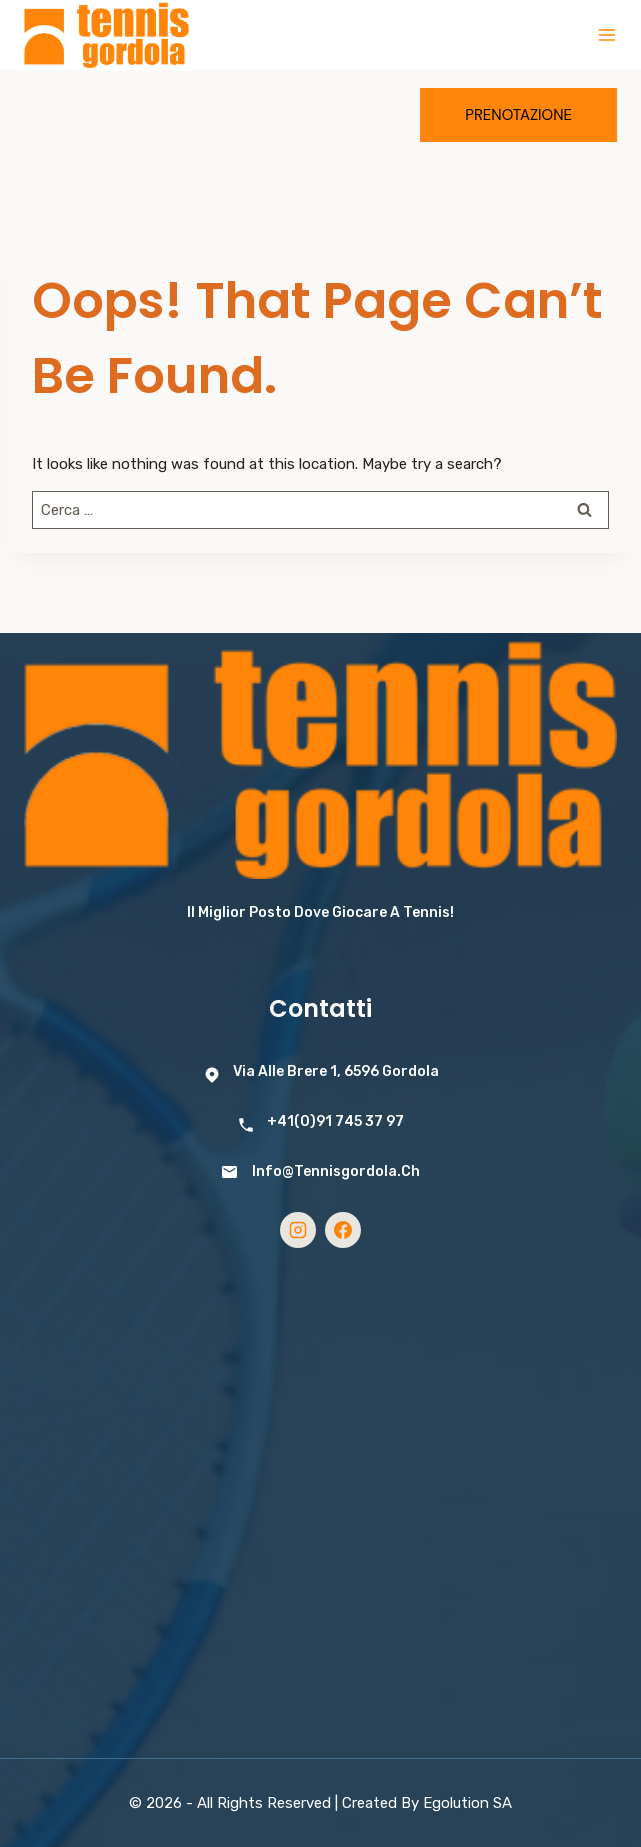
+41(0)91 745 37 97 (335, 1121)
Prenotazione (518, 115)
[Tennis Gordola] (106, 35)
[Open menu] (607, 35)
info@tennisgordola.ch (336, 1171)
